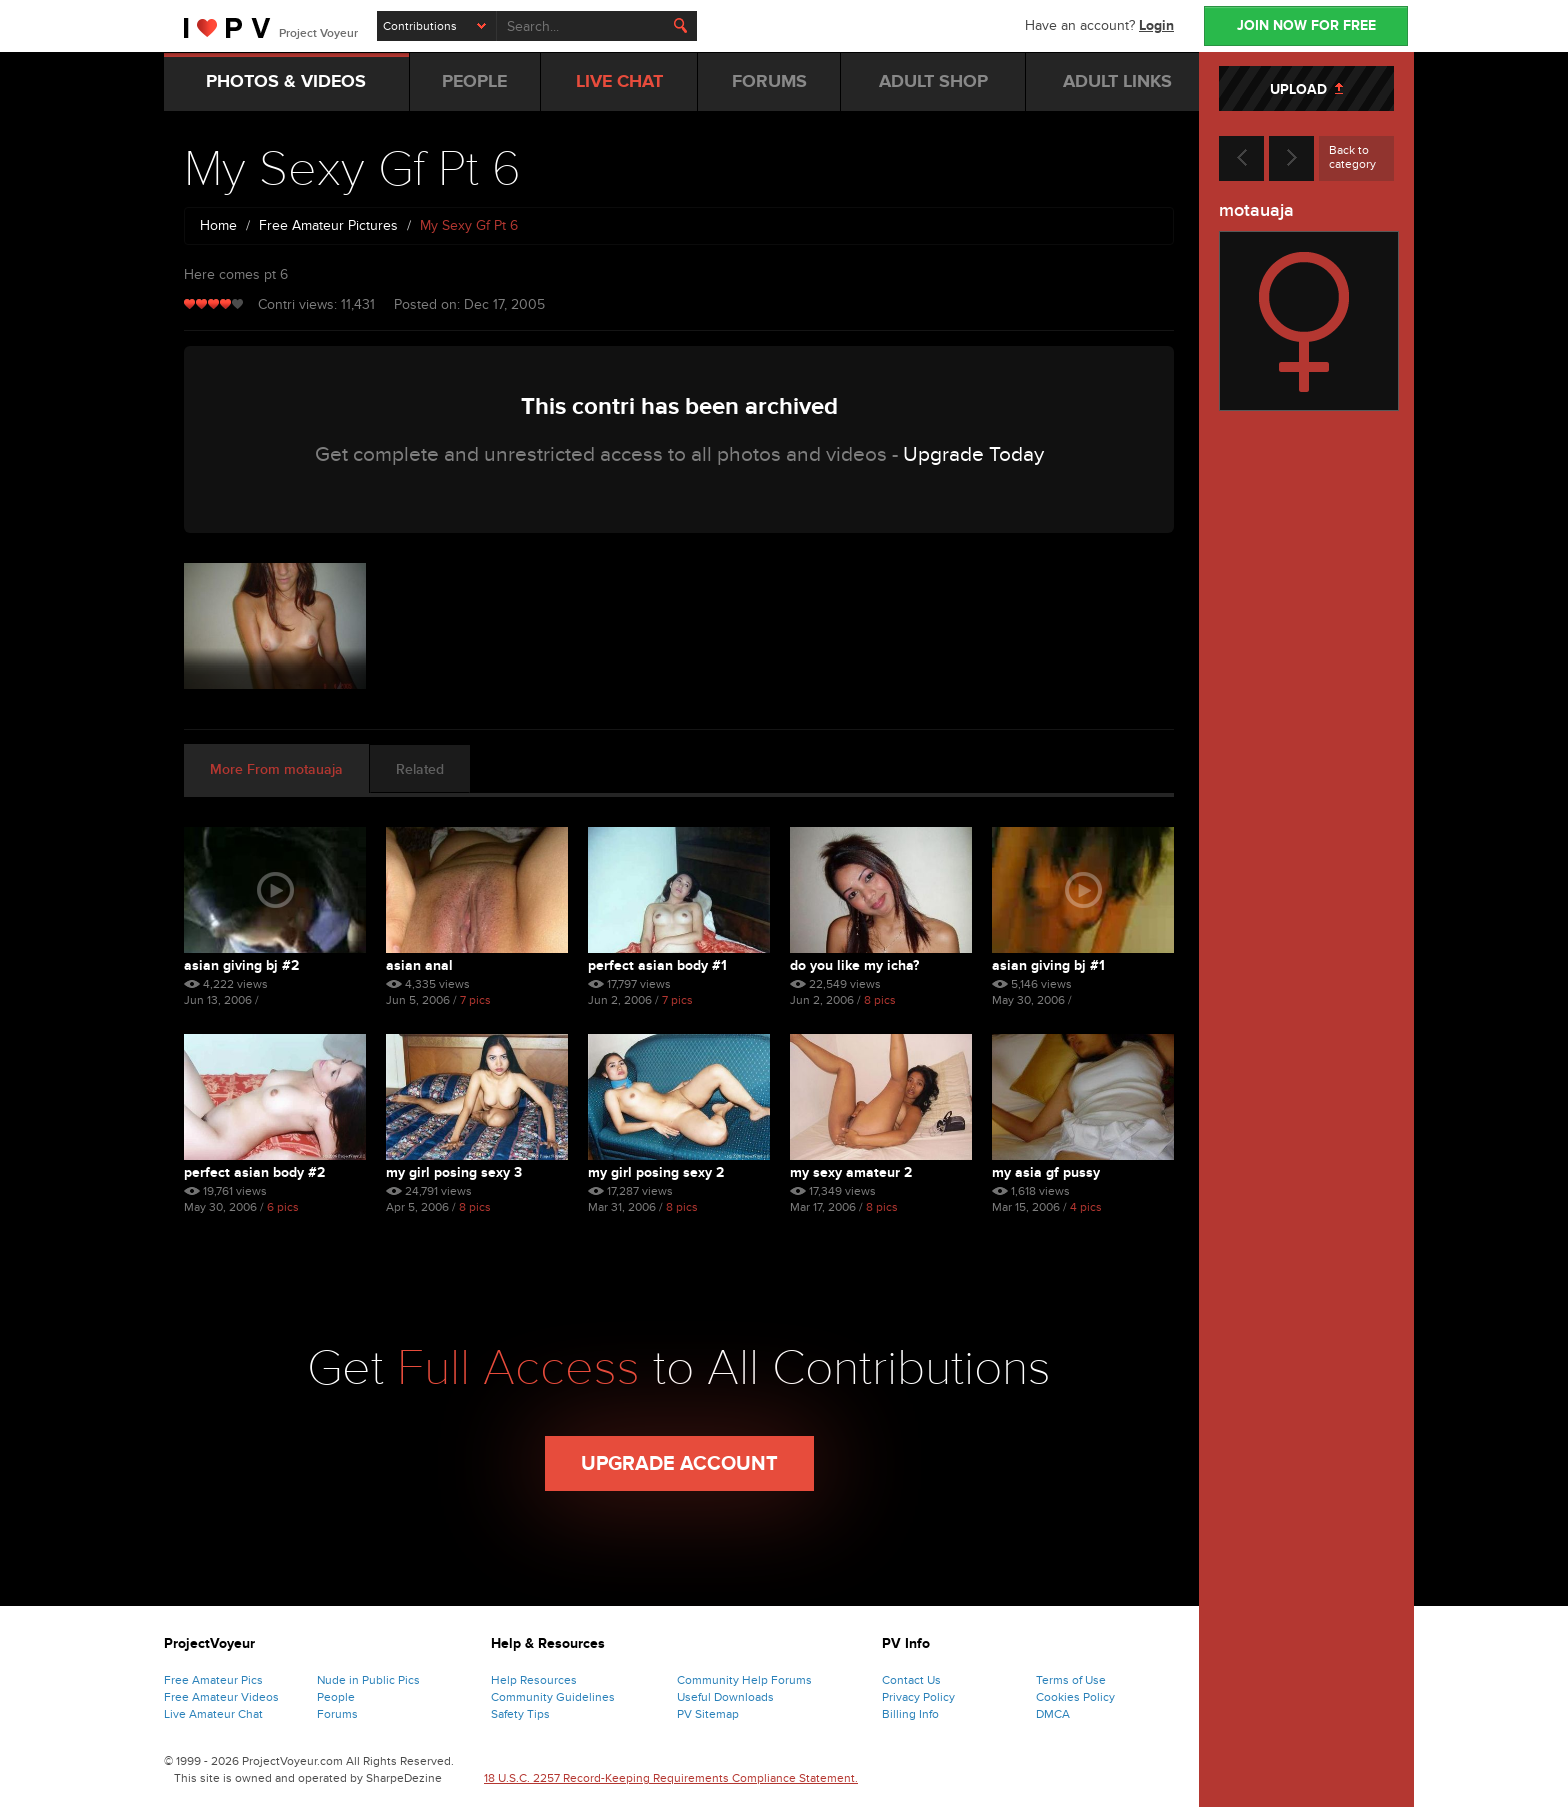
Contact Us (911, 1680)
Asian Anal (419, 965)
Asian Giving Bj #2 (241, 965)
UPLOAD (1306, 89)
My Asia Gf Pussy (1046, 1172)
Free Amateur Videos (221, 1697)
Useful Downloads (725, 1697)
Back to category (1352, 157)
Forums (337, 1714)
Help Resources (534, 1680)
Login (1156, 25)
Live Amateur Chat (213, 1714)
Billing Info (910, 1714)
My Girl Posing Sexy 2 (656, 1172)
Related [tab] (420, 769)
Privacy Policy (918, 1697)
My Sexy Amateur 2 (851, 1172)
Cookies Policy (1075, 1697)
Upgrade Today (973, 454)
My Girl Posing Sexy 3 (454, 1172)
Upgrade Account (679, 1464)
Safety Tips (520, 1714)
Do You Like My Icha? (854, 965)
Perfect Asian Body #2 (254, 1172)
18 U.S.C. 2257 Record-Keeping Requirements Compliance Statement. (671, 1778)
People (336, 1697)
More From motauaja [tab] (276, 769)
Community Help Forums (744, 1680)
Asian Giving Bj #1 (1048, 965)
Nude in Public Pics (368, 1680)
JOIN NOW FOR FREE (1306, 25)
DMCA (1053, 1714)
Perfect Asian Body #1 (657, 965)
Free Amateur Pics (213, 1680)
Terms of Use (1071, 1680)
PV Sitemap (708, 1714)
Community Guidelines (553, 1697)
